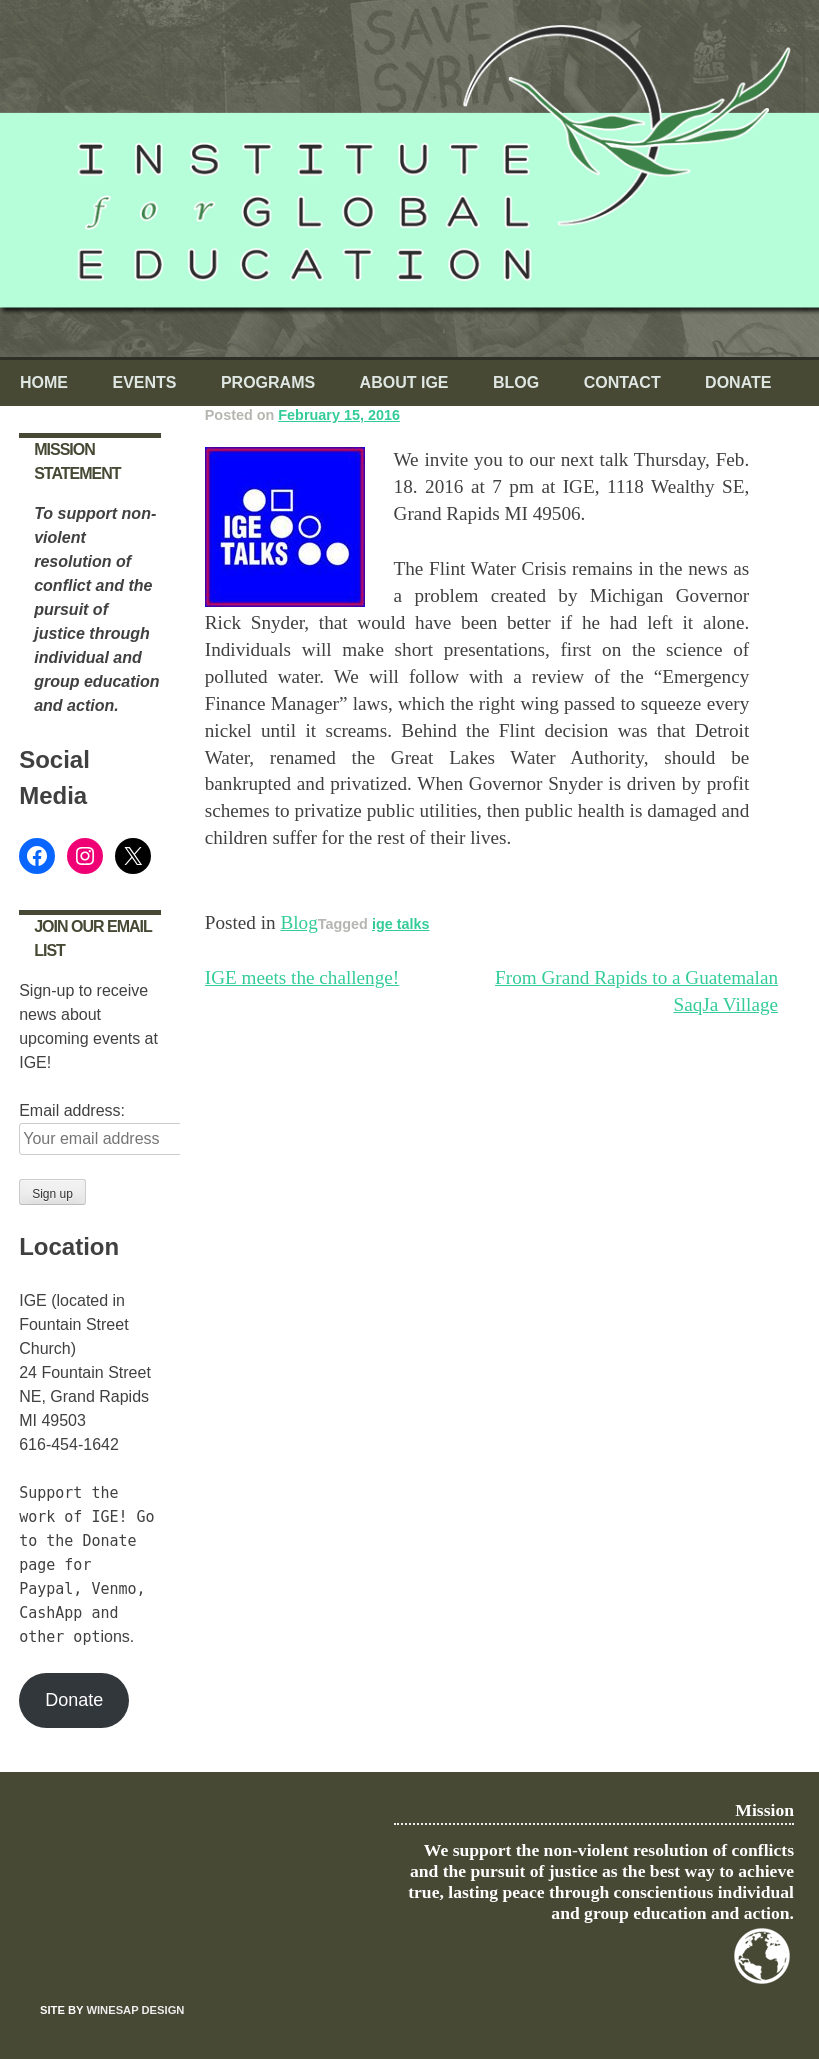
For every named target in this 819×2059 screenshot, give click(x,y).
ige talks (401, 924)
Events (144, 382)
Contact (622, 382)
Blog (516, 382)
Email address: (72, 1110)
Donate (738, 382)
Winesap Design (135, 2010)
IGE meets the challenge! (302, 977)
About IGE (404, 382)
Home (44, 382)
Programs (268, 382)
